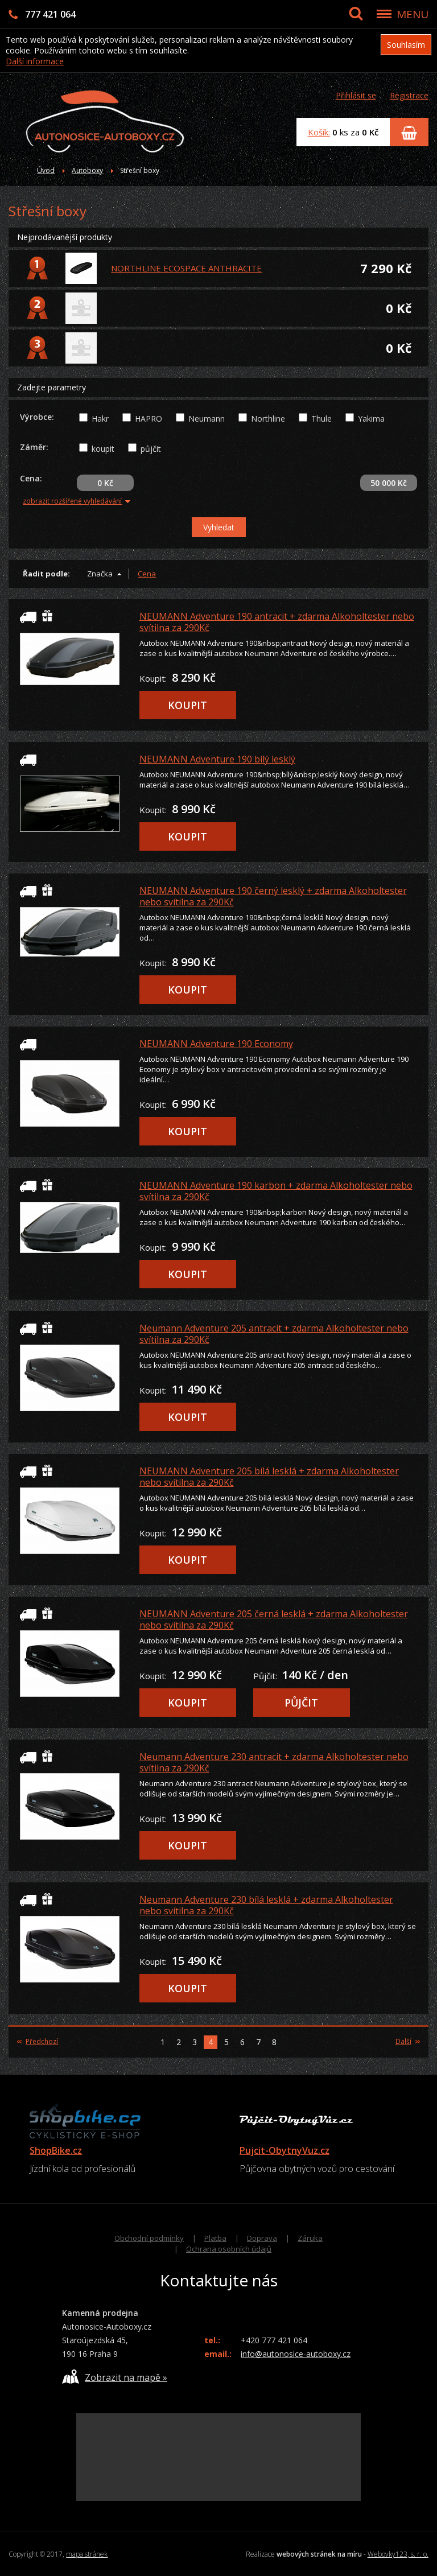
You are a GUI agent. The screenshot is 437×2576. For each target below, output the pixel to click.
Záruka (310, 2238)
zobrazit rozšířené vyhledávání (76, 501)
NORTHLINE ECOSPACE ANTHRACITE (186, 268)
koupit (103, 448)
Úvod (46, 170)
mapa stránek (87, 2554)
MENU (412, 14)
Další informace (35, 61)
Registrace (409, 95)
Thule (321, 418)
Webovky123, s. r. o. (398, 2554)
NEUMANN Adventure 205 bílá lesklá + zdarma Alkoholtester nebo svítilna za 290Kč (269, 1476)
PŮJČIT (301, 1702)
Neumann (206, 418)
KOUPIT (187, 705)
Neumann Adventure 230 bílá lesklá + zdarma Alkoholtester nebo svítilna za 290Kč (266, 1905)
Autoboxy (87, 170)
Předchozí (37, 2041)
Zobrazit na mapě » (114, 2376)
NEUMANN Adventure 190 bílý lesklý (217, 759)
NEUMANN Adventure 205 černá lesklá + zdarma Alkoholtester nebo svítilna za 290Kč (273, 1619)
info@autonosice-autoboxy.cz (296, 2353)
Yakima (371, 418)
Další (407, 2041)
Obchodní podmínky (149, 2238)
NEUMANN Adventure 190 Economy (216, 1043)
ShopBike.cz (56, 2150)
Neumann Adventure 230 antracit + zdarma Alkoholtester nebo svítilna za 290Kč (274, 1762)
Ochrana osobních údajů (228, 2249)
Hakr (100, 418)
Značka (100, 573)
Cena (147, 573)
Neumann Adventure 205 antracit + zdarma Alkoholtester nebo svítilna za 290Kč (274, 1333)
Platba (215, 2238)
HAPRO (148, 418)
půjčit (151, 448)
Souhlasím (406, 44)
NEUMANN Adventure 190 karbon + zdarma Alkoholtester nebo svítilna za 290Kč (276, 1191)
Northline (268, 418)
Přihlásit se (356, 95)
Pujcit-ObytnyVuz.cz (284, 2150)
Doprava (262, 2238)
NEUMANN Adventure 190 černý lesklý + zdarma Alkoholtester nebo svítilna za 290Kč (273, 896)
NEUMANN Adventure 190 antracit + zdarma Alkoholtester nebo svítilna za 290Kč (276, 622)
